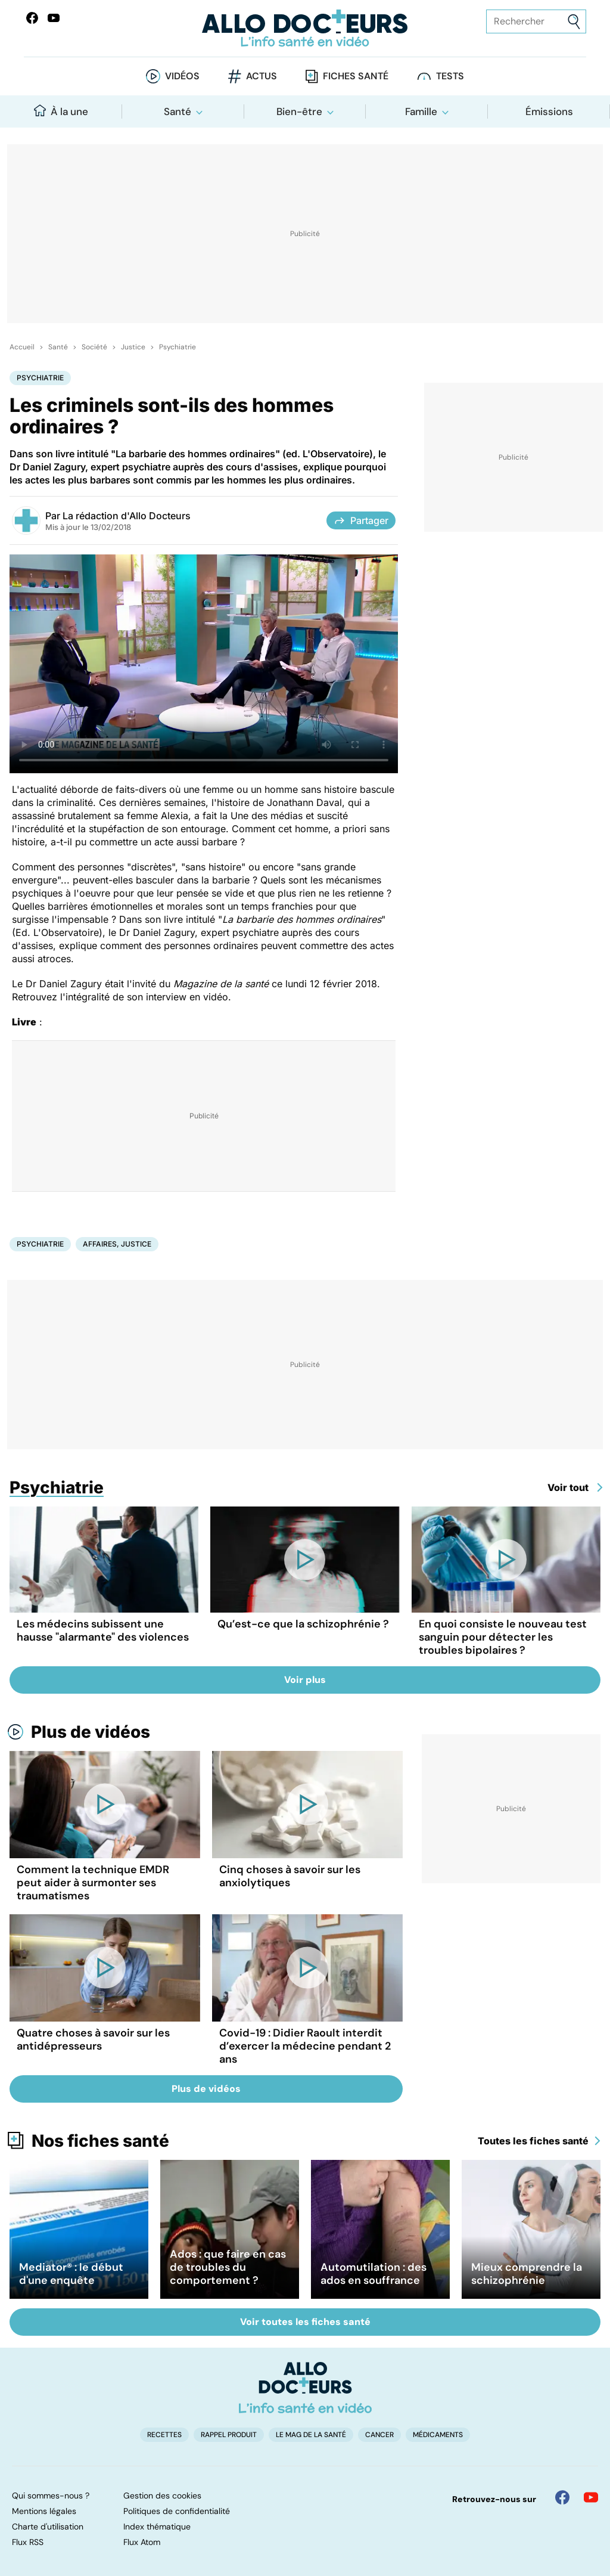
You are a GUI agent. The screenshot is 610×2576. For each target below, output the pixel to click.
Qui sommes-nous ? (50, 2495)
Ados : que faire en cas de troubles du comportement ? (228, 2267)
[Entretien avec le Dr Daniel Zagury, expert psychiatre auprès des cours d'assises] (204, 663)
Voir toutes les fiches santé (305, 2321)
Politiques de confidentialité (176, 2511)
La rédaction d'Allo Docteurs (127, 516)
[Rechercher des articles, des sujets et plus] (536, 21)
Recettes (164, 2434)
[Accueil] (305, 2387)
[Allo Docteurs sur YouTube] (54, 18)
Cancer (379, 2434)
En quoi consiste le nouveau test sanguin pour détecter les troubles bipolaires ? (503, 1637)
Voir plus (305, 1679)
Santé (177, 111)
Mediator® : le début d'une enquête (71, 2274)
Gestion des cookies (162, 2495)
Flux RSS (27, 2542)
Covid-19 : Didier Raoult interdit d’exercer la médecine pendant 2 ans (305, 2046)
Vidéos (182, 76)
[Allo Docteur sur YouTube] (591, 2497)
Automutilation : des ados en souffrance (373, 2274)
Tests (450, 76)
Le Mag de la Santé (311, 2434)
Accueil (22, 347)
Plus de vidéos (90, 1731)
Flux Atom (141, 2542)
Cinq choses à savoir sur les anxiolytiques (289, 1876)
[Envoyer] (574, 22)
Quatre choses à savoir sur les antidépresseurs (93, 2039)
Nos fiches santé (100, 2140)
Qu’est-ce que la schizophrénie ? (303, 1624)
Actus (261, 76)
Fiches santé (355, 76)
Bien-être (299, 111)
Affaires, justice (117, 1243)
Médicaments (438, 2434)
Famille (421, 111)
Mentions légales (44, 2511)
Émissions (549, 111)
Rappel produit (229, 2434)
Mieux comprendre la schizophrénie (526, 2274)
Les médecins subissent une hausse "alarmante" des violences (103, 1630)
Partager (361, 520)
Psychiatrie (177, 347)
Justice (133, 347)
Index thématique (157, 2526)
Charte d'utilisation (47, 2526)
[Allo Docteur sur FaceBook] (32, 18)
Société (94, 347)
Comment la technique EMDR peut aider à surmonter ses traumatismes (93, 1882)
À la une (61, 111)
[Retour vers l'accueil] (305, 28)
